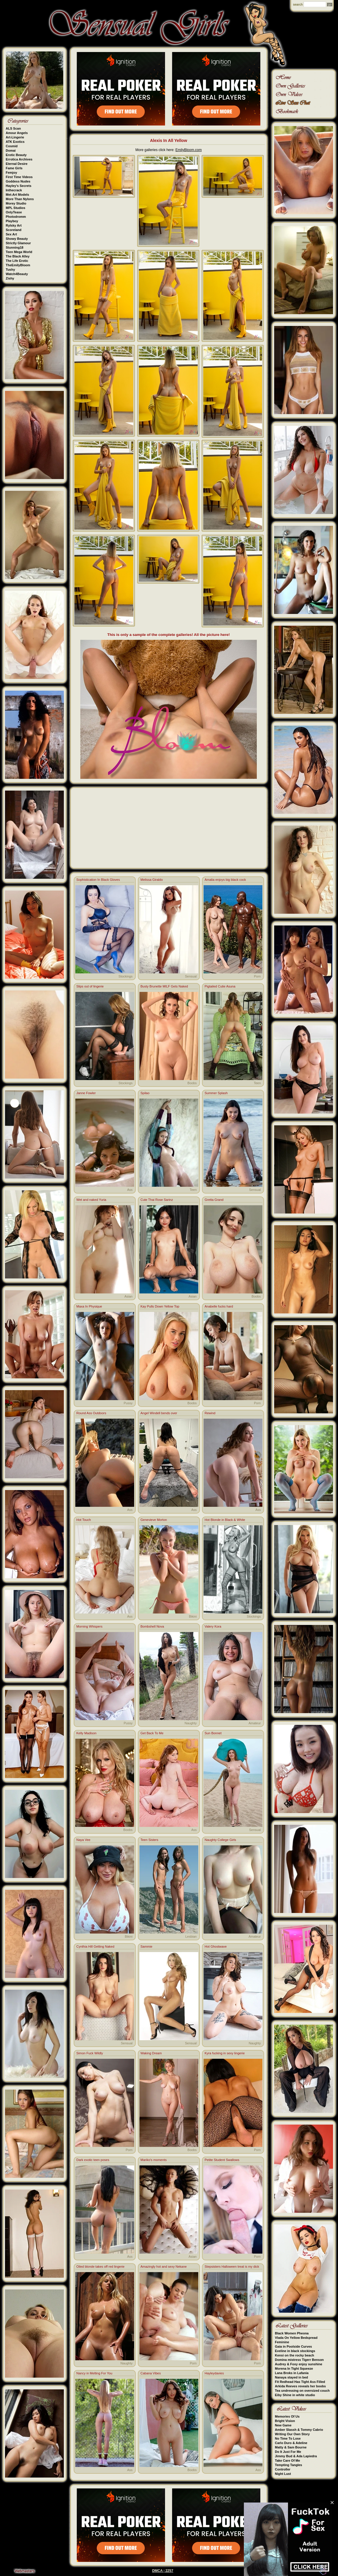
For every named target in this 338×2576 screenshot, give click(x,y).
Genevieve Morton (154, 1520)
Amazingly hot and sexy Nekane (164, 2266)
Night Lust (283, 2473)
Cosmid (12, 146)
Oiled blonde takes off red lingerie (100, 2266)
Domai (11, 150)
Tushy (10, 269)
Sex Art (11, 234)
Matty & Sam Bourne (291, 2447)
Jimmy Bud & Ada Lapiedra (296, 2456)
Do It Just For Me (288, 2451)
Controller (283, 2469)
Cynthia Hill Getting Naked (95, 1946)
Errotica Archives (19, 159)
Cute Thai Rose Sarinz (157, 1199)
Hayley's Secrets (18, 186)
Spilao (145, 1093)
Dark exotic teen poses (92, 2160)
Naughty (191, 1723)
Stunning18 (15, 247)
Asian (128, 1296)
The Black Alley (18, 256)
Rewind (210, 1413)
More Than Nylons (20, 199)
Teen (257, 1083)
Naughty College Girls (220, 1840)
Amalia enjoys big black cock (225, 879)
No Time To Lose (288, 2438)
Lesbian (191, 1936)
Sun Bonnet (213, 1733)
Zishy (10, 278)
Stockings (126, 976)
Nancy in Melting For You (94, 2373)
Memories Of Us (287, 2416)
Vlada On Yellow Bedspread (296, 2337)
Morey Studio (16, 203)
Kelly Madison (86, 1733)
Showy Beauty (17, 238)
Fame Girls (14, 168)
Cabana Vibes (151, 2373)
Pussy (128, 1403)
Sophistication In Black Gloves (98, 879)
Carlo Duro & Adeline (291, 2443)
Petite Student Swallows (222, 2160)
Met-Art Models (17, 194)
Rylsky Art (14, 225)
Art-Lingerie (15, 137)
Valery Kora (213, 1626)
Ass (129, 1189)
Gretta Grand (214, 1199)
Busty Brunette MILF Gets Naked (164, 986)
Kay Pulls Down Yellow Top (160, 1306)
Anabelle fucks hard (219, 1306)
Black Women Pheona (292, 2333)
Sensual (191, 976)
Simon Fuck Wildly (89, 2053)
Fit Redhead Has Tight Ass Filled (300, 2381)
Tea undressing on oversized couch (302, 2390)
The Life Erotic (17, 260)
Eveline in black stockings (295, 2351)
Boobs (192, 1083)
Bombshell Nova (152, 1626)
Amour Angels (17, 133)
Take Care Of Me (287, 2460)
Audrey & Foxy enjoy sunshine (298, 2364)
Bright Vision (285, 2421)
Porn (257, 976)
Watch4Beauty (17, 274)
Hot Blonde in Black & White (225, 1520)
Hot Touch (83, 1520)
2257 (169, 2571)
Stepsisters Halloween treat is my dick (232, 2266)
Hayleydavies (214, 2373)
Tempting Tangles (288, 2465)
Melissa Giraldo (152, 879)
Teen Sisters (150, 1840)
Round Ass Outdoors (91, 1413)
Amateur (255, 1723)
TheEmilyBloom (18, 265)
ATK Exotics (15, 141)
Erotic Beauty (16, 155)
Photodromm (16, 216)
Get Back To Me (152, 1733)
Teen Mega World (19, 252)
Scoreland (13, 230)
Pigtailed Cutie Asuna (220, 986)
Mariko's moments (154, 2160)
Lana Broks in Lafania (292, 2373)
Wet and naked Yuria (91, 1199)
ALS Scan (13, 128)
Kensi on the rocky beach (294, 2355)
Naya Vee (83, 1840)
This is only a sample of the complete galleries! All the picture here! (168, 634)
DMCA (157, 2571)
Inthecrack (14, 190)
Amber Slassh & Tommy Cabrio (299, 2429)
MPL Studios (15, 208)
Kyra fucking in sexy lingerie (225, 2053)
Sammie (146, 1946)
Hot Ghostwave (216, 1946)
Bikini (193, 1616)
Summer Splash (216, 1093)
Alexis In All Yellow (168, 140)
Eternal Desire (17, 163)
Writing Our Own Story (292, 2434)
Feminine (282, 2342)
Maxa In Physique (89, 1306)
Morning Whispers (89, 1626)
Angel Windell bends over (159, 1413)
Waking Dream (151, 2053)
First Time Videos (19, 177)
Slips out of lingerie (90, 986)
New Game (283, 2425)
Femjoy (11, 172)
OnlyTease (14, 212)
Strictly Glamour (18, 243)
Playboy (12, 221)
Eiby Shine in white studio (295, 2395)
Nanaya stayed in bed (291, 2377)
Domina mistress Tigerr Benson (299, 2359)
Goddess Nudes (18, 181)
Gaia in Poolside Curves (293, 2346)
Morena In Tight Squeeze (294, 2368)
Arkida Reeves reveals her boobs (300, 2386)
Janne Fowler (86, 1093)
